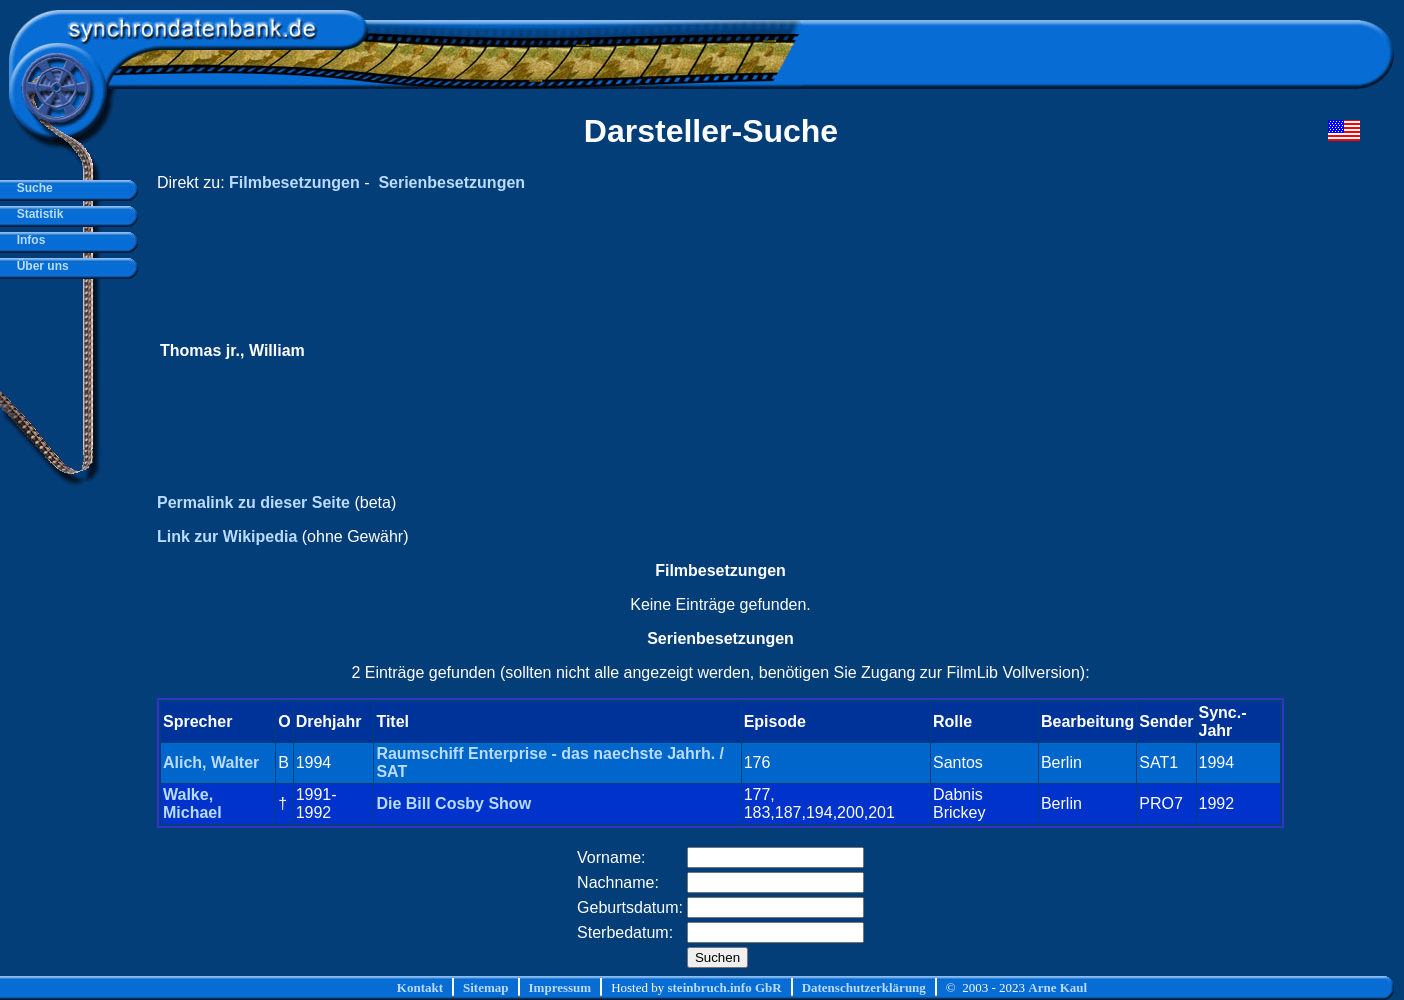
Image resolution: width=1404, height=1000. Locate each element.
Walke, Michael (192, 803)
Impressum (560, 987)
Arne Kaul (1057, 987)
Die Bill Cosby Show (453, 803)
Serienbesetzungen (451, 182)
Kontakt (420, 987)
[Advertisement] (981, 351)
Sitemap (486, 987)
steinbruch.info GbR (724, 987)
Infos (27, 240)
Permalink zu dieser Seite (253, 502)
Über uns (39, 266)
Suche (31, 188)
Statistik (36, 214)
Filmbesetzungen (294, 182)
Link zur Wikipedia (227, 536)
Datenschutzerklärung (864, 987)
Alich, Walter (211, 762)
